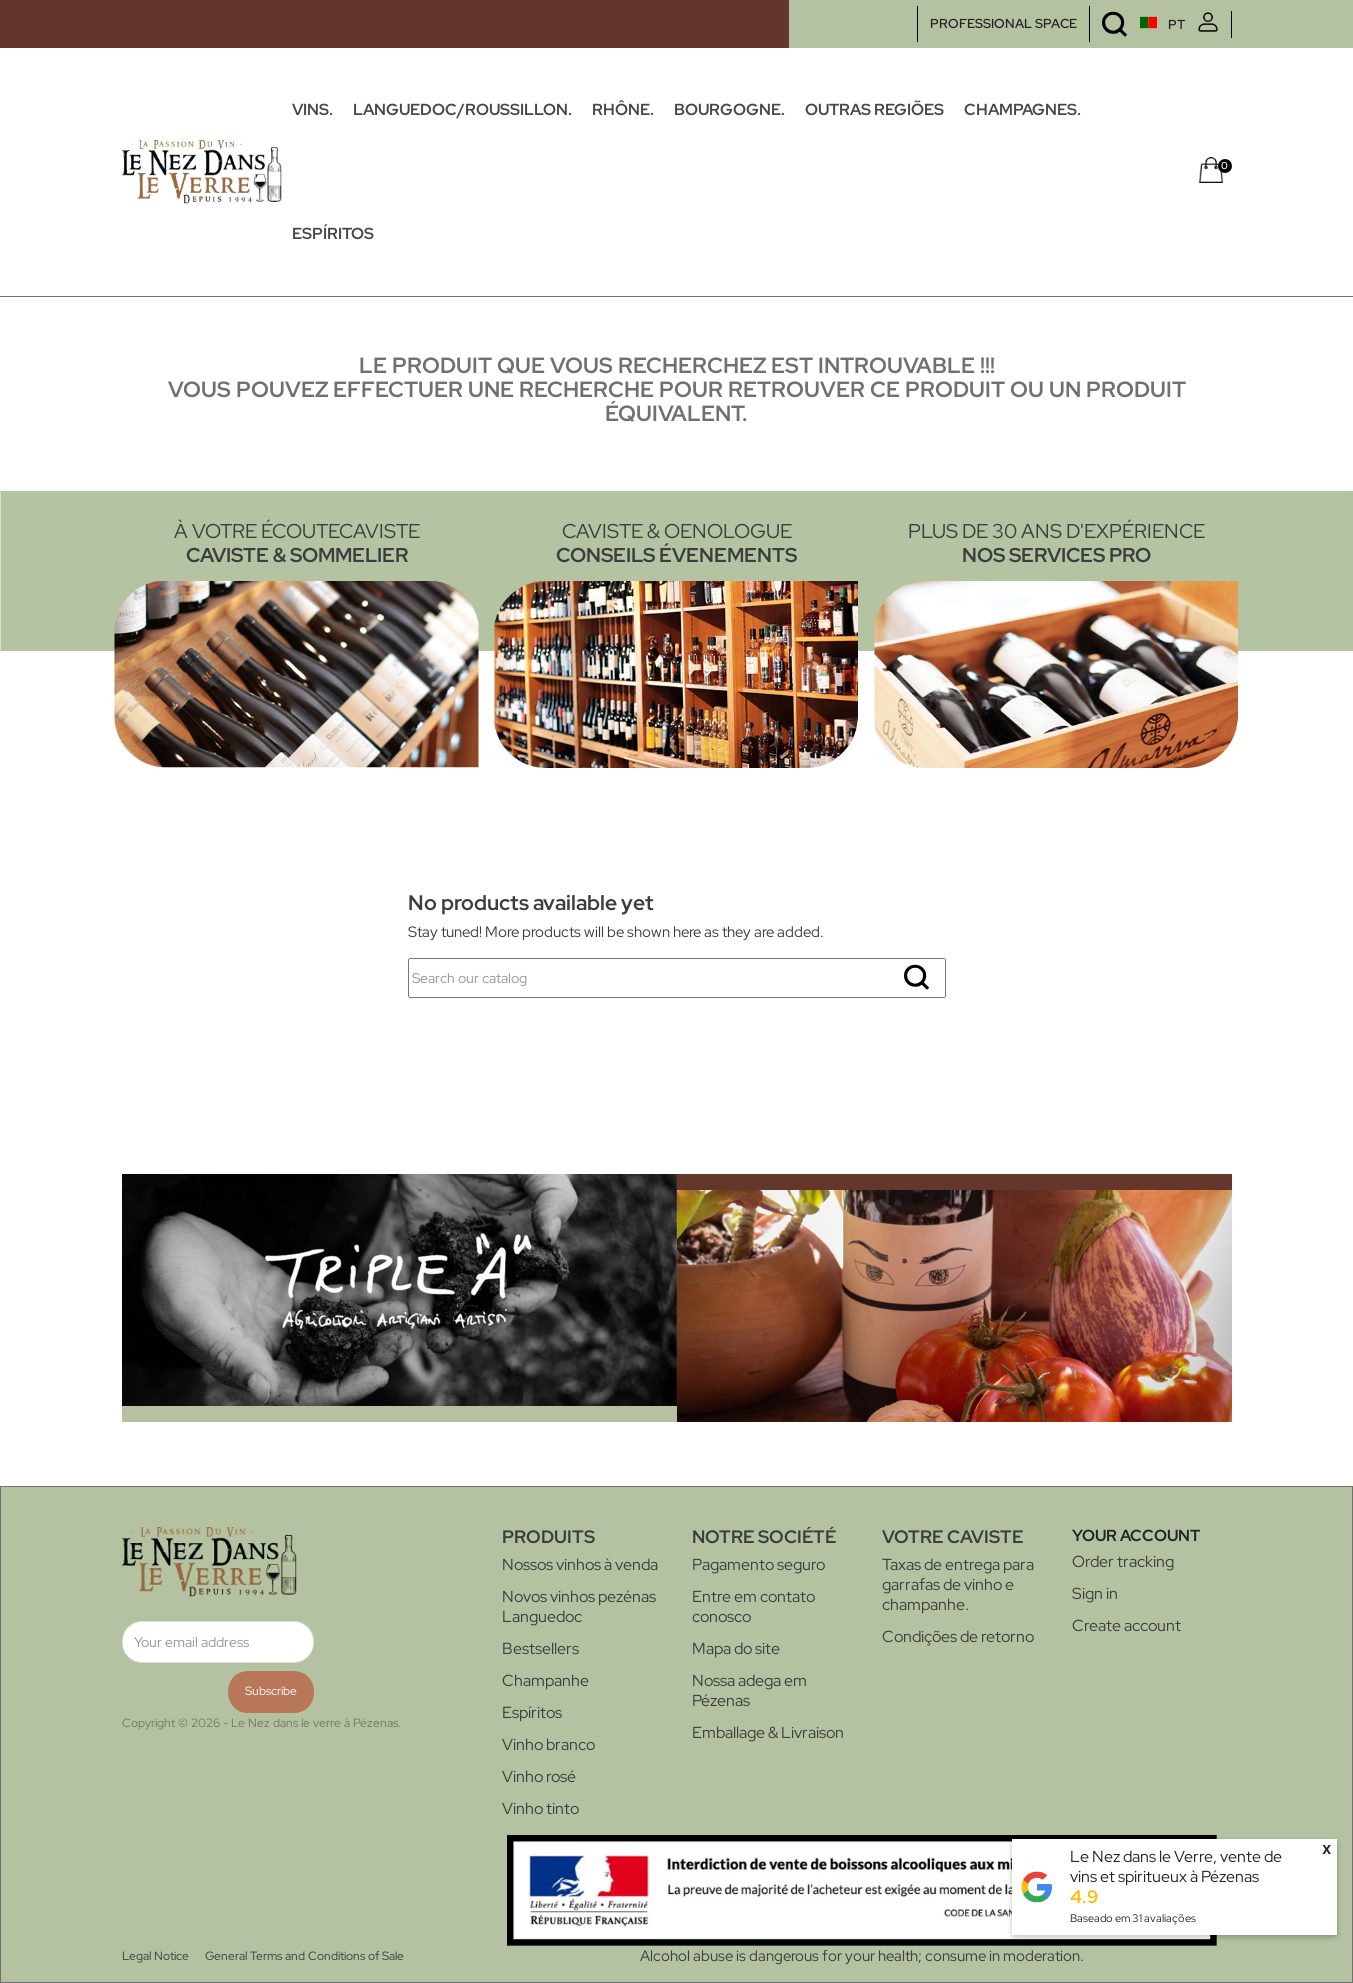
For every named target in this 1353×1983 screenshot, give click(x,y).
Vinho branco (548, 1744)
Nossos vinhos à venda (580, 1564)
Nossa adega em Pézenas (749, 1690)
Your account (1136, 1535)
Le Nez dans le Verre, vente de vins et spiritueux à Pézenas (1176, 1866)
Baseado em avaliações (1133, 1918)
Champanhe (545, 1680)
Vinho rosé (539, 1776)
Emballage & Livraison (768, 1732)
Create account (1126, 1625)
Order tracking (1123, 1561)
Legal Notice (155, 1956)
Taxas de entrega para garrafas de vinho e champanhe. (958, 1584)
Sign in (1095, 1593)
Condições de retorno (958, 1636)
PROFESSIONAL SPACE (1003, 23)
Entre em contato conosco (753, 1606)
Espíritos (532, 1712)
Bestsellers (540, 1648)
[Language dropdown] (1124, 24)
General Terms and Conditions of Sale (304, 1956)
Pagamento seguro (758, 1564)
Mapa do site (736, 1648)
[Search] (677, 978)
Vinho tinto (540, 1808)
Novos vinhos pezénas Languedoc (579, 1606)
